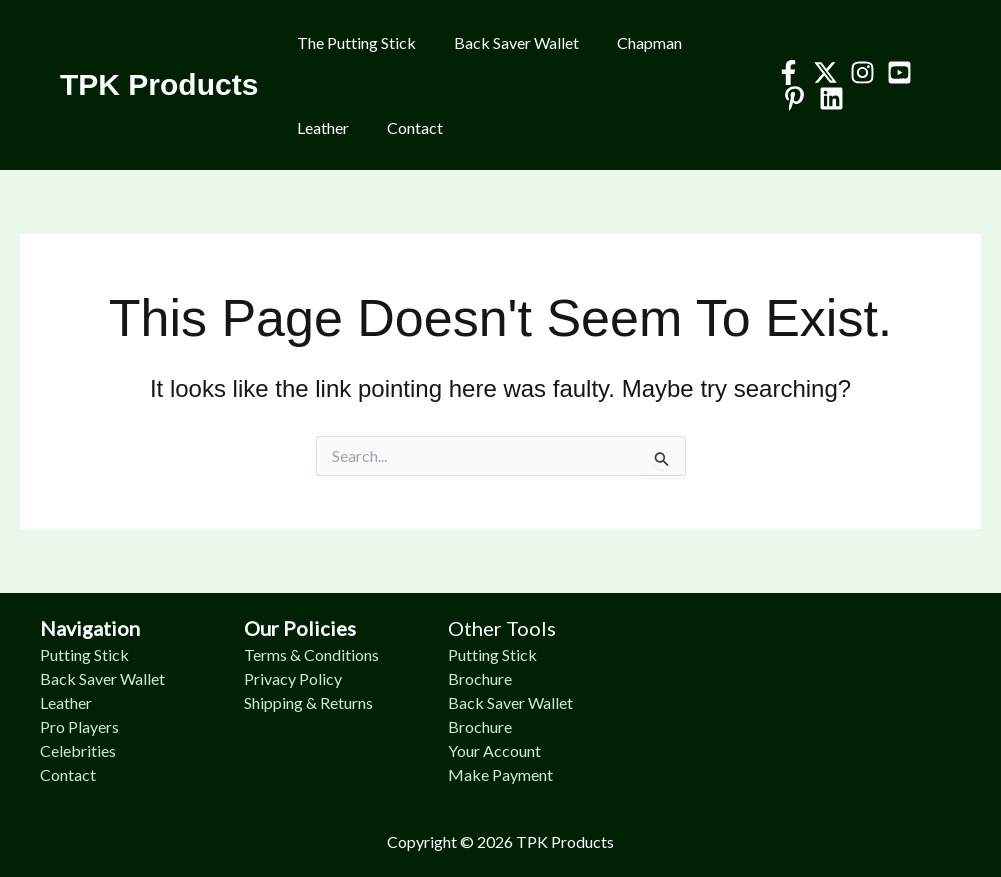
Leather (320, 127)
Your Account (494, 750)
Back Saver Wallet (507, 42)
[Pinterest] (788, 98)
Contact (406, 127)
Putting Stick (84, 654)
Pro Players (79, 726)
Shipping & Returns (308, 702)
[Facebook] (782, 72)
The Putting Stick (353, 42)
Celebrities (78, 750)
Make (470, 774)
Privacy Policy (293, 678)
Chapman (634, 42)
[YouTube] (893, 72)
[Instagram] (856, 72)
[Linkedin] (825, 98)
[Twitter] (819, 72)
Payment (522, 774)
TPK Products (159, 84)
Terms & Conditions (311, 654)
